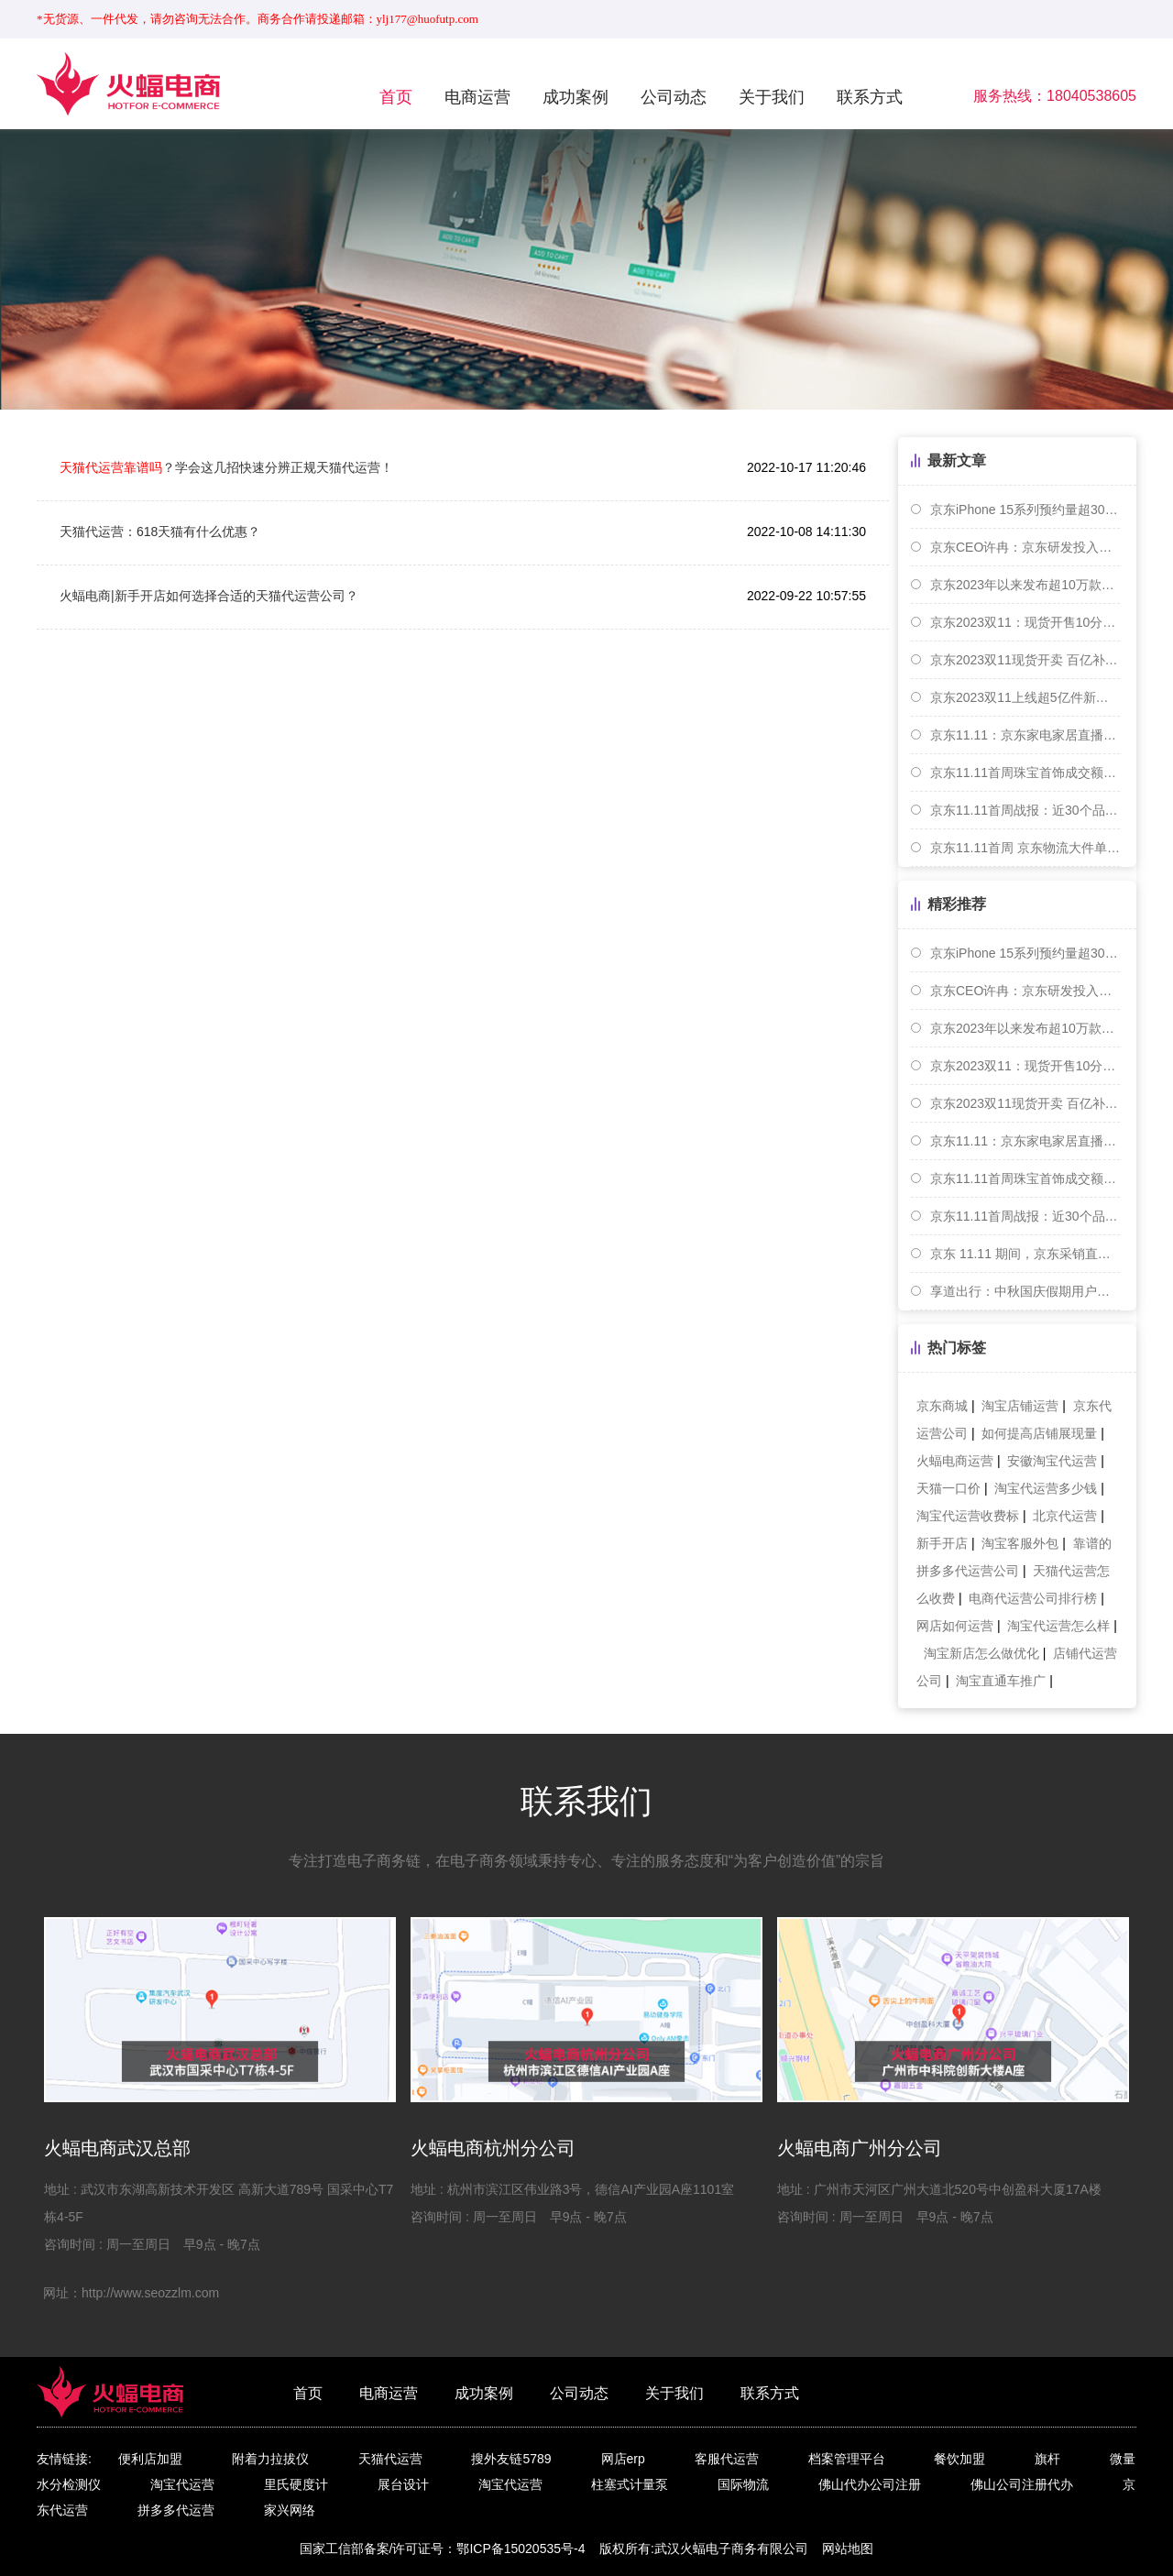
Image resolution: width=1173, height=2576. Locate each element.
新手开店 (942, 1543)
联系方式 (870, 97)
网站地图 (847, 2548)
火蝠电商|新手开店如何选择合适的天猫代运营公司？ (209, 595)
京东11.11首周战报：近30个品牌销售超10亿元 (1025, 810)
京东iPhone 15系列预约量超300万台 (1025, 509)
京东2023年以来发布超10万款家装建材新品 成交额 (1025, 584)
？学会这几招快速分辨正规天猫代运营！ (226, 467)
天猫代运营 (390, 2458)
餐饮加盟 (959, 2458)
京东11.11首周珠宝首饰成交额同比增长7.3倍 (1025, 772)
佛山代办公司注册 (869, 2484)
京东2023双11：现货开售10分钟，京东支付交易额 (1025, 622)
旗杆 (1047, 2458)
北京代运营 (1065, 1515)
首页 (395, 97)
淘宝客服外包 (1019, 1543)
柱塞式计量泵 (629, 2484)
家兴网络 (289, 2510)
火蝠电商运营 (954, 1460)
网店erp (623, 2458)
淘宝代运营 (182, 2484)
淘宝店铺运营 (1019, 1405)
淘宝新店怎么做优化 (981, 1653)
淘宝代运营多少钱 (1045, 1488)
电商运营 (477, 97)
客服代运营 (727, 2458)
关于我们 (772, 97)
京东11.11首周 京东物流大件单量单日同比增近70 (1025, 847)
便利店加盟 (150, 2458)
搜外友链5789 (511, 2458)
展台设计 (403, 2484)
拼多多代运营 (175, 2510)
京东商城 (942, 1405)
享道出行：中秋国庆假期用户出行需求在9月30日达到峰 (1025, 1291)
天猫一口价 (948, 1488)
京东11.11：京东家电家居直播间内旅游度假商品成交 (1025, 735)
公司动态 (674, 97)
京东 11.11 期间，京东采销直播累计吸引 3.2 (1025, 1253)
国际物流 (743, 2484)
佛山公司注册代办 (1021, 2484)
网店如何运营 (954, 1625)
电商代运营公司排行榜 (1033, 1598)
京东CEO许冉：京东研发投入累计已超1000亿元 (1025, 547)
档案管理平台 (846, 2458)
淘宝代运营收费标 (967, 1515)
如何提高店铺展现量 (1039, 1433)
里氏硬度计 (296, 2484)
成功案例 (575, 97)
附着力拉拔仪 (270, 2458)
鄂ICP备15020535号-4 (520, 2548)
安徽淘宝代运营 (1052, 1460)
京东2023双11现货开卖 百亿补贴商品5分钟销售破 (1025, 659)
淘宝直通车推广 (1001, 1680)
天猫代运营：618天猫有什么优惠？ (160, 531)
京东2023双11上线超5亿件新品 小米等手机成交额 (1025, 697)
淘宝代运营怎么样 (1058, 1625)
